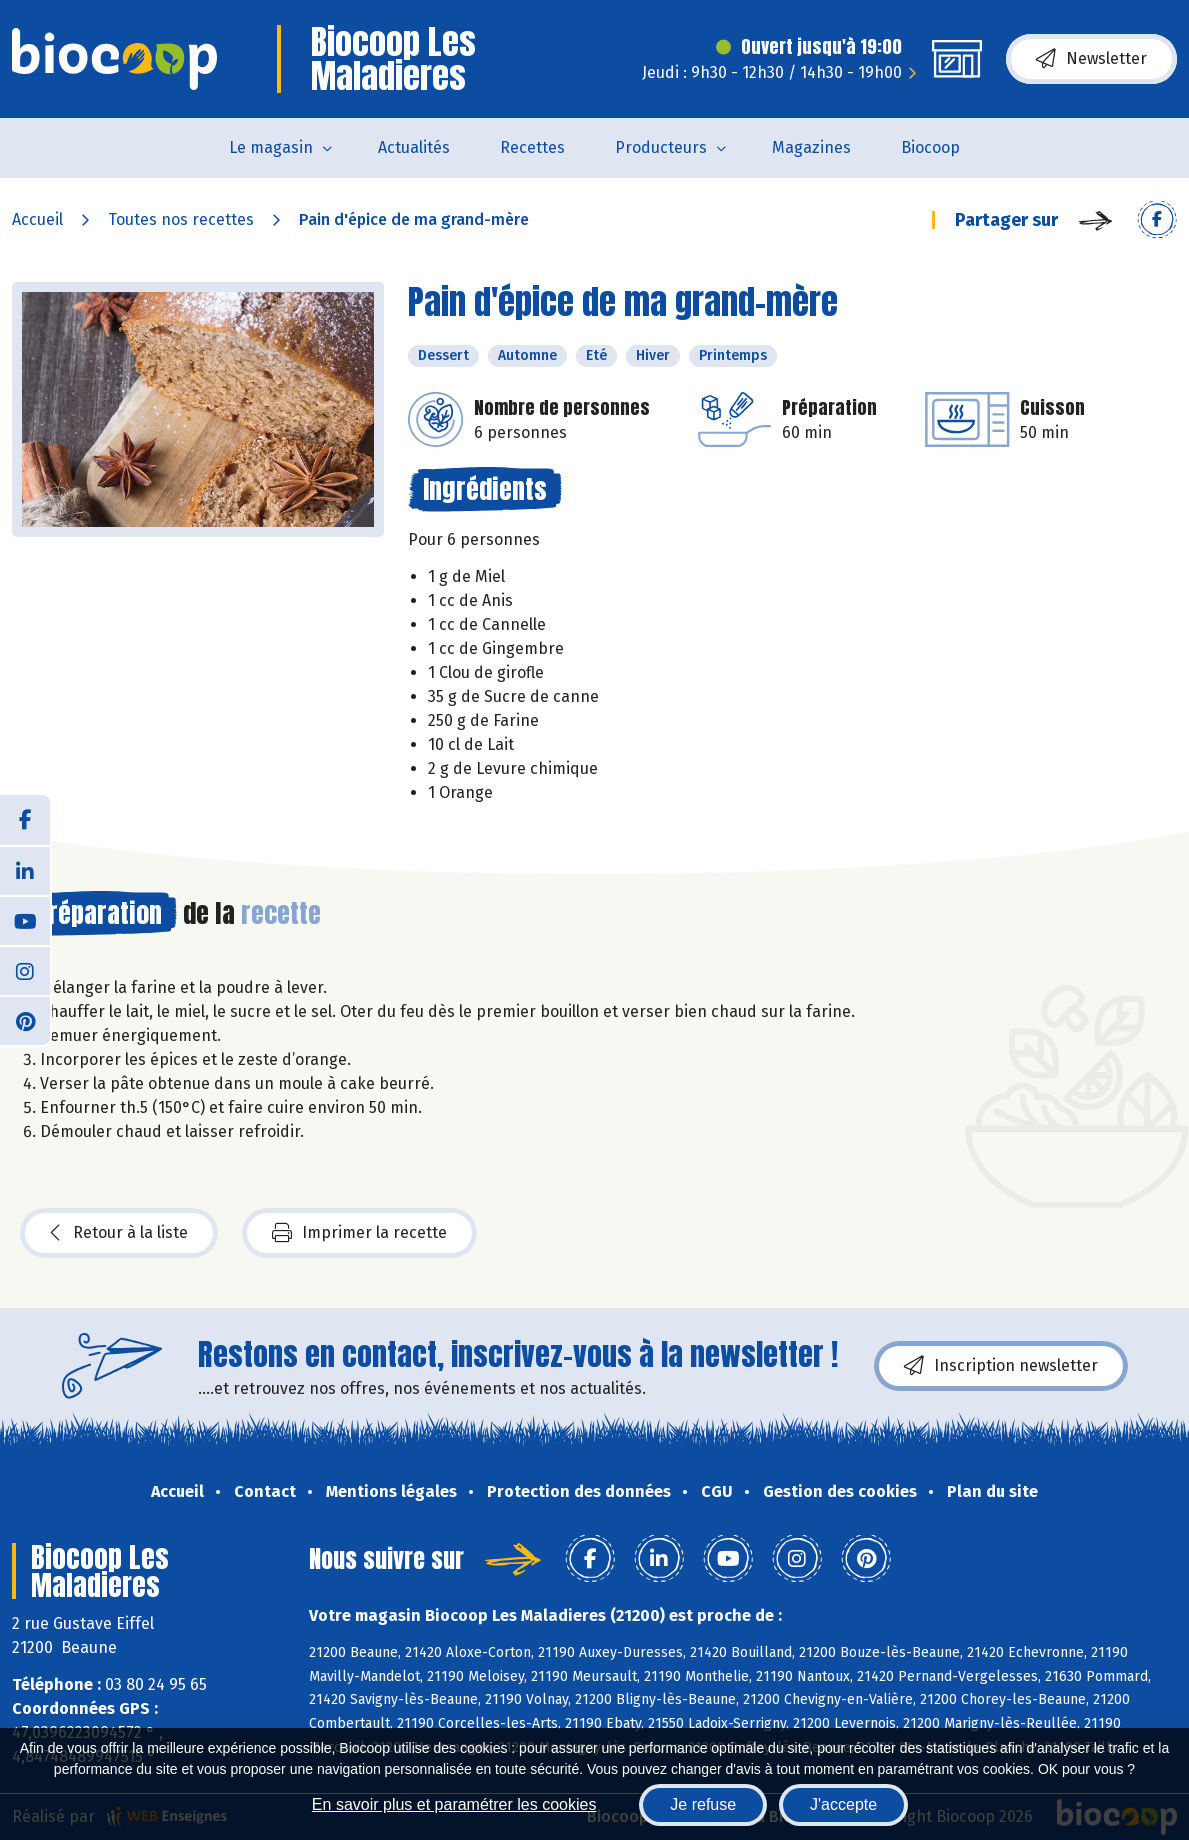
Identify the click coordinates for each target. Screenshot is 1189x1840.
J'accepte (843, 1804)
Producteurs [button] (661, 147)
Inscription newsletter (1001, 1366)
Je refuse (703, 1804)
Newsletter (1091, 59)
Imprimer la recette (359, 1233)
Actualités (414, 147)
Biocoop (930, 147)
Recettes (532, 147)
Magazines (811, 147)
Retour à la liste (119, 1233)
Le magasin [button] (271, 147)
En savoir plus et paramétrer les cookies (454, 1804)
